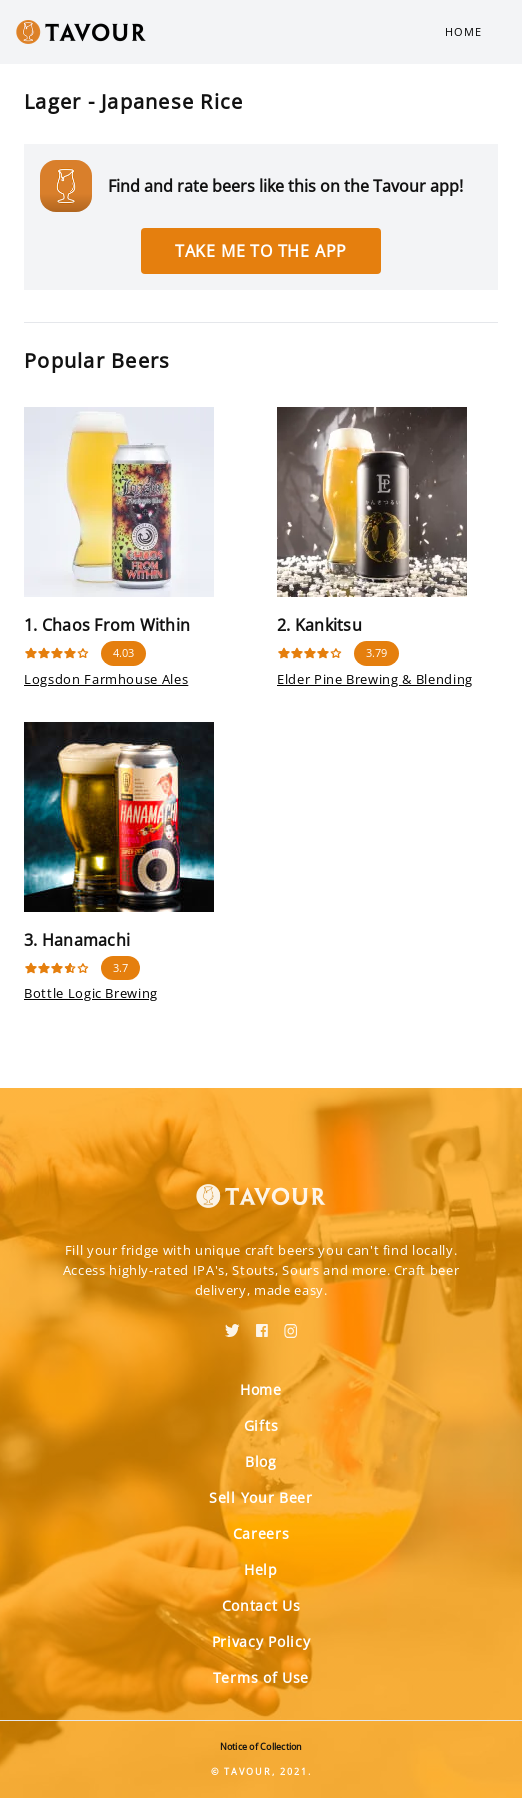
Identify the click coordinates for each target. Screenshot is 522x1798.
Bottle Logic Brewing (91, 993)
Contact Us (261, 1605)
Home (463, 31)
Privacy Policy (261, 1641)
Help (261, 1569)
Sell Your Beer (261, 1497)
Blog (261, 1461)
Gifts (261, 1425)
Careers (261, 1533)
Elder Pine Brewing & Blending (375, 679)
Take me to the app (261, 251)
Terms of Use (261, 1677)
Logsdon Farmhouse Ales (106, 679)
